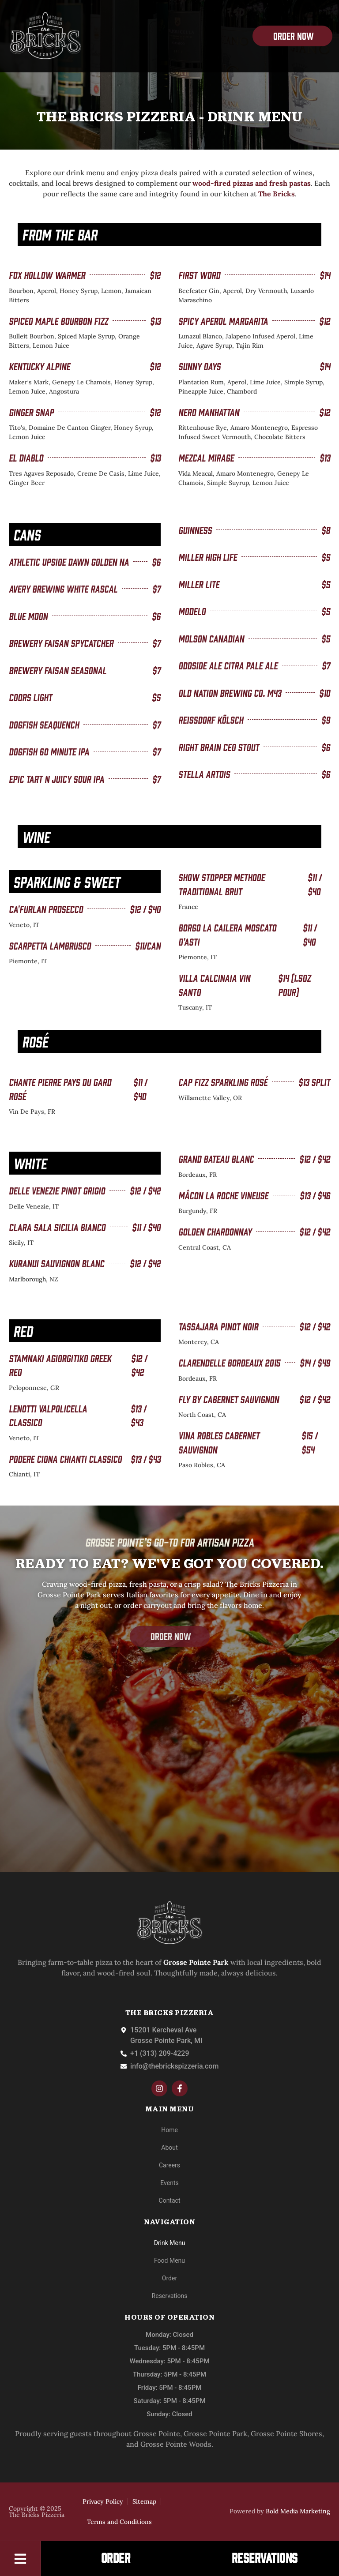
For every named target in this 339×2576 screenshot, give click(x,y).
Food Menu (169, 2260)
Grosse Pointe (156, 2433)
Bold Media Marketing (298, 2511)
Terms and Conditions (119, 2522)
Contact (170, 2200)
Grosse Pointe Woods (175, 2444)
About (169, 2147)
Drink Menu (169, 2242)
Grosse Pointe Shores (286, 2433)
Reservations (170, 2295)
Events (169, 2182)
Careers (169, 2165)
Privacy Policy (103, 2501)
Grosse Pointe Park (215, 2433)
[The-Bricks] (45, 36)
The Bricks (276, 193)
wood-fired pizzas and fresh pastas (251, 183)
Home (169, 2129)
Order (169, 2278)
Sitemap (144, 2501)
